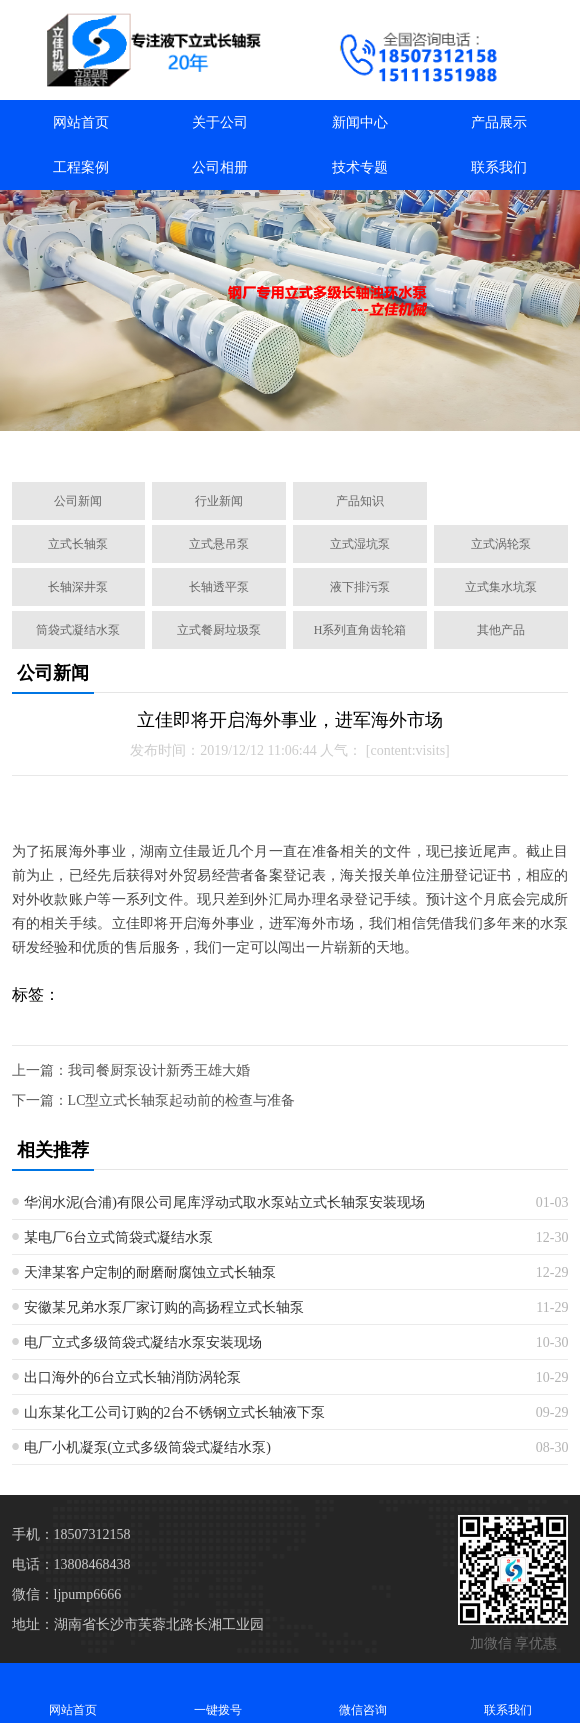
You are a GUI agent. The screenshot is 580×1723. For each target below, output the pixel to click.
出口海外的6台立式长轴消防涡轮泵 (132, 1377)
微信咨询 (362, 1692)
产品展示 (499, 122)
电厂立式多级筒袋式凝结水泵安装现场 (143, 1342)
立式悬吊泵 (219, 544)
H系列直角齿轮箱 (360, 630)
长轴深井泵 (78, 587)
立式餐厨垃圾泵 (219, 630)
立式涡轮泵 (501, 544)
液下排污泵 (360, 587)
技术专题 (360, 167)
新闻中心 (360, 122)
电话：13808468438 (71, 1564)
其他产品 (501, 630)
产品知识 (360, 501)
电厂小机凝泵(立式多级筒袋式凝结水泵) (147, 1447)
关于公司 (220, 122)
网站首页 (81, 122)
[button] (194, 444)
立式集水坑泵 (501, 587)
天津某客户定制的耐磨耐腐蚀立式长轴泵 (150, 1272)
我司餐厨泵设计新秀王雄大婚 (159, 1070)
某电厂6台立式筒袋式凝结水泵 (118, 1237)
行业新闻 (219, 501)
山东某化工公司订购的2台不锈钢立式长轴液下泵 (174, 1412)
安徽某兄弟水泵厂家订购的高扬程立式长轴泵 (164, 1307)
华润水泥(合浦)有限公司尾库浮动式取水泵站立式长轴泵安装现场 (224, 1202)
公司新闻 (78, 501)
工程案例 (81, 167)
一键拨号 (217, 1692)
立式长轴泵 (78, 544)
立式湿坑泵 (360, 544)
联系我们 (499, 167)
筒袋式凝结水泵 (78, 630)
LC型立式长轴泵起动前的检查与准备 (182, 1100)
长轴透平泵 (219, 587)
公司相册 (220, 167)
